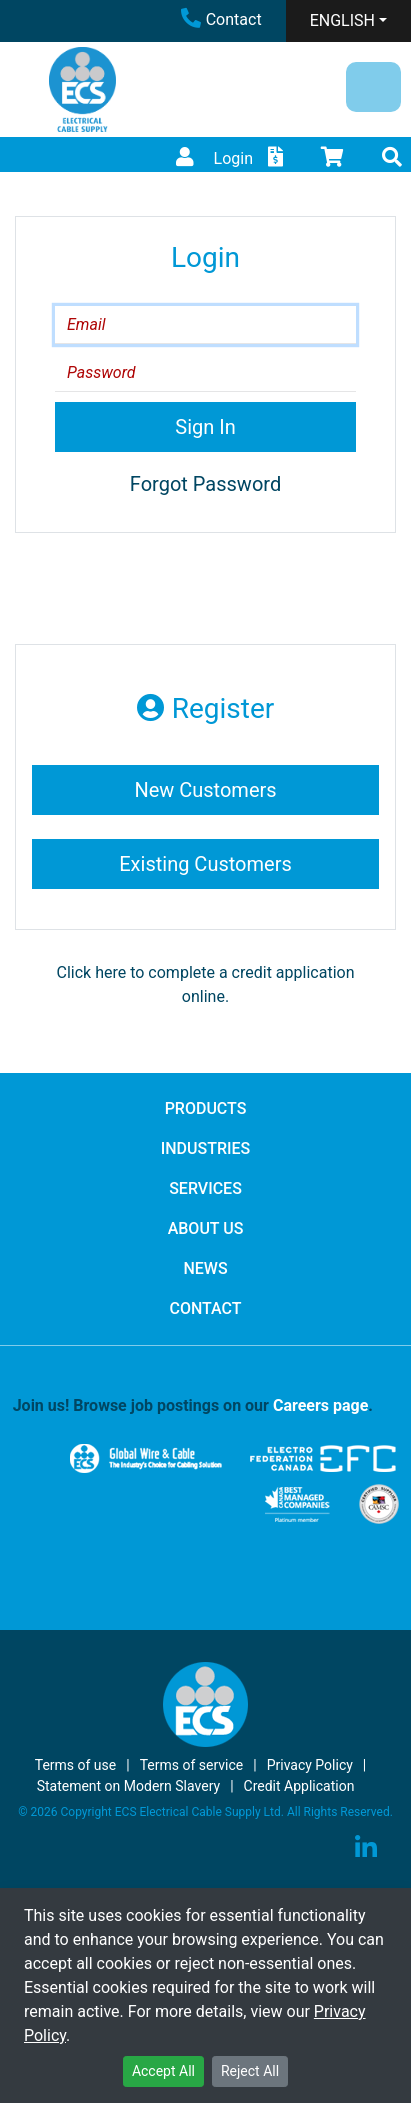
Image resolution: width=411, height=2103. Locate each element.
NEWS (205, 1268)
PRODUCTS (206, 1108)
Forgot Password (205, 484)
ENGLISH (342, 20)
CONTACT (205, 1308)
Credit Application (299, 1786)
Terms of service (192, 1765)
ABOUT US (206, 1228)
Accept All (163, 2071)
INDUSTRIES (206, 1148)
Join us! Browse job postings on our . (193, 1405)
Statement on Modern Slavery (129, 1786)
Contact (221, 19)
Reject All (250, 2071)
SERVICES (205, 1188)
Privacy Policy (310, 1765)
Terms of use (76, 1765)
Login (212, 158)
